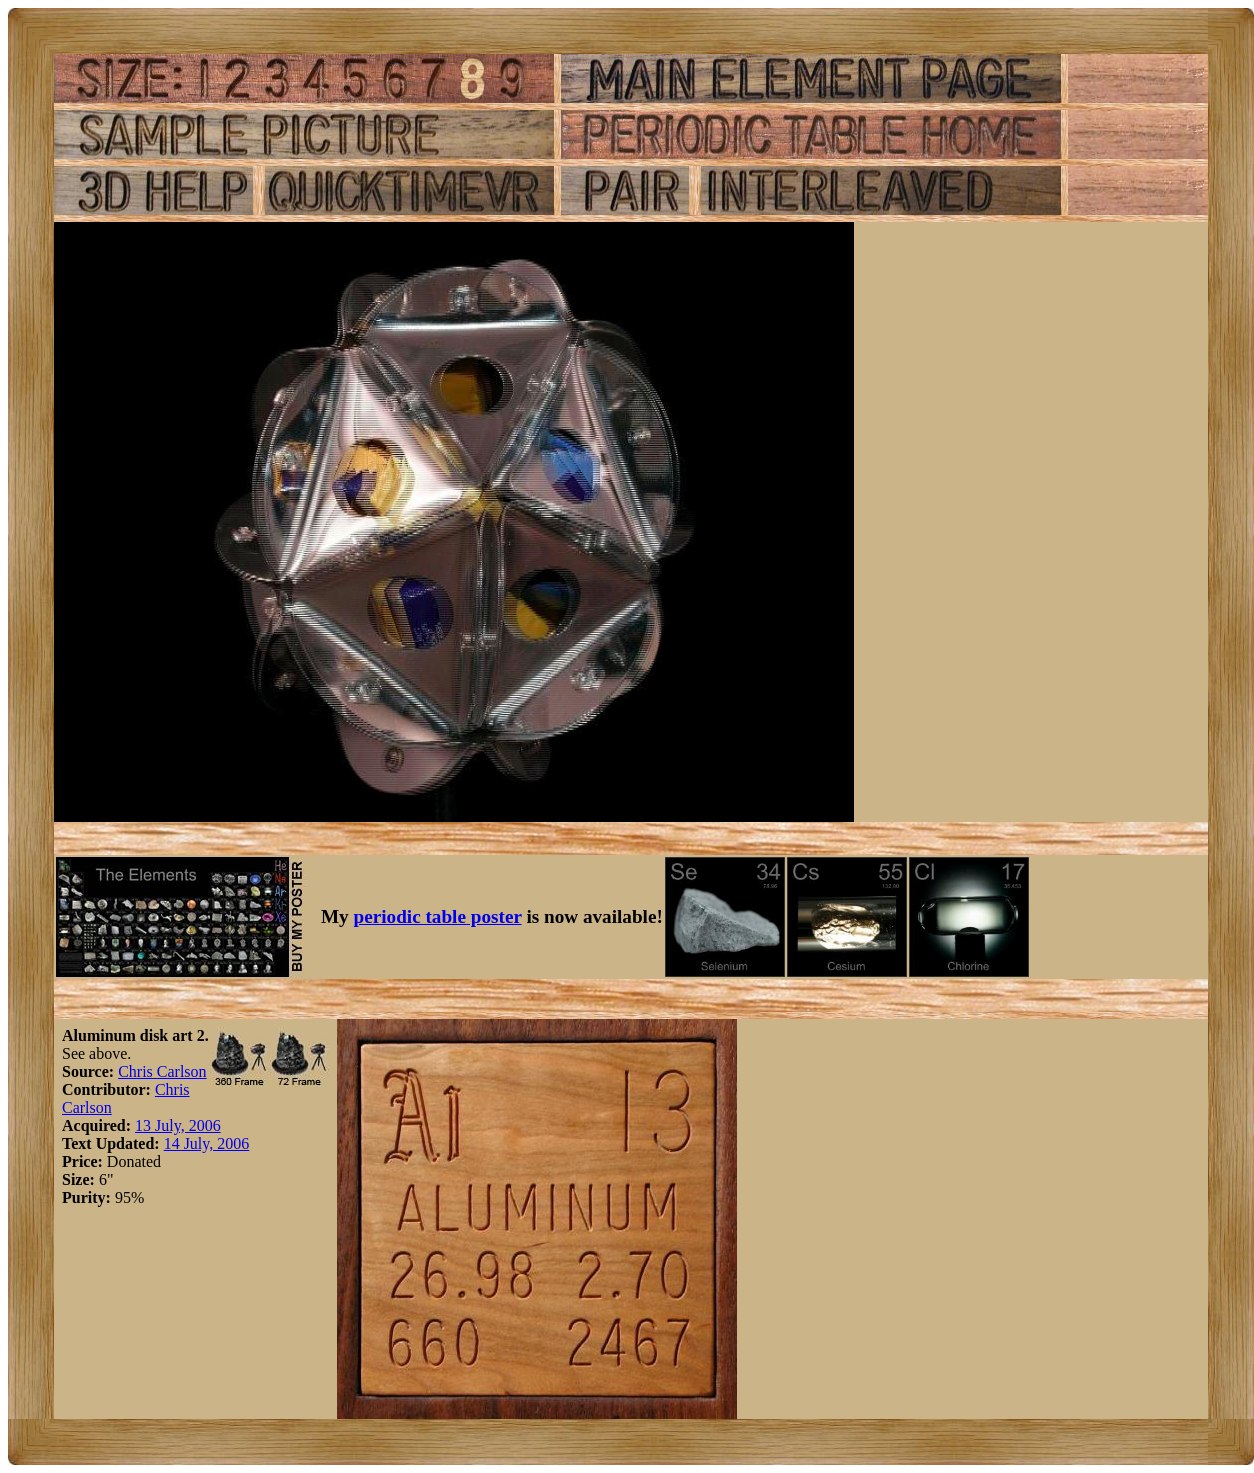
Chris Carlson (162, 1071)
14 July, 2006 (207, 1143)
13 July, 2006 (178, 1125)
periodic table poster (438, 916)
